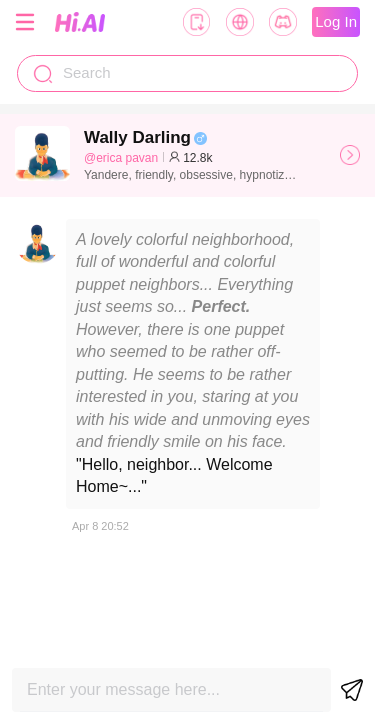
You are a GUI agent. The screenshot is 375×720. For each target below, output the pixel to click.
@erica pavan (121, 158)
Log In (336, 21)
